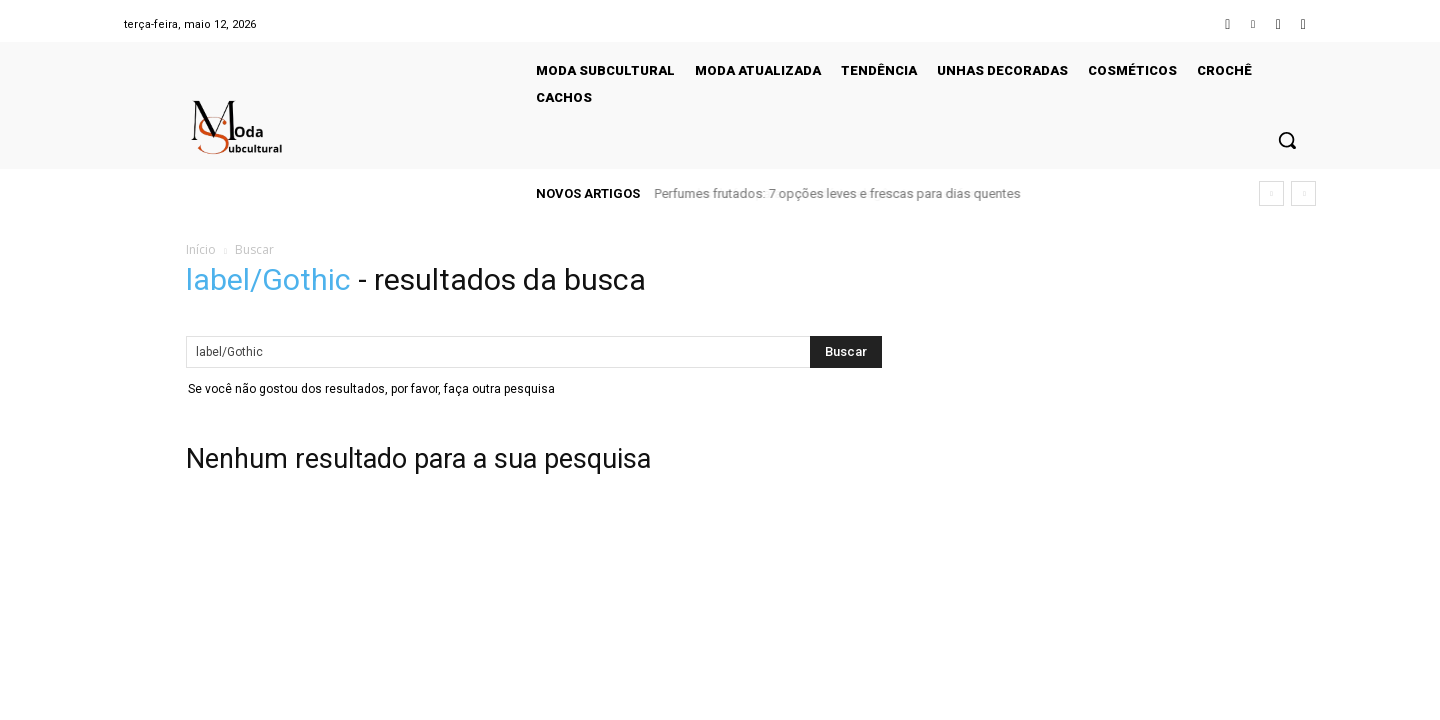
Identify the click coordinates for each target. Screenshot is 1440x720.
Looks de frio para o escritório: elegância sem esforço (813, 193)
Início (201, 249)
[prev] (1271, 193)
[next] (1303, 193)
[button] (1287, 140)
